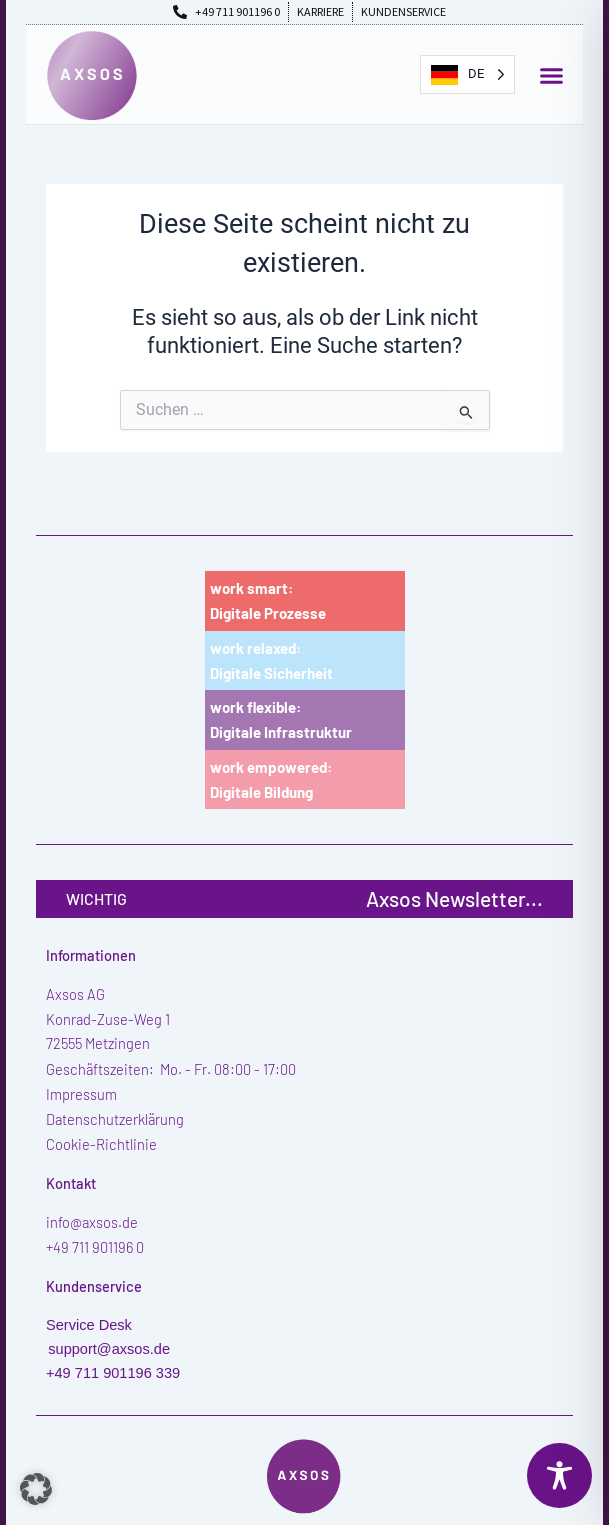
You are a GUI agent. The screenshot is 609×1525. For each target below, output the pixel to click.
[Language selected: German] (467, 74)
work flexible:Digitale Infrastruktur (281, 719)
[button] (552, 76)
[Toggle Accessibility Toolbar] (559, 1475)
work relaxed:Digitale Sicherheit (271, 660)
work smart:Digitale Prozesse (268, 600)
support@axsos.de (109, 1349)
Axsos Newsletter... (454, 898)
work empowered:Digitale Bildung (271, 779)
